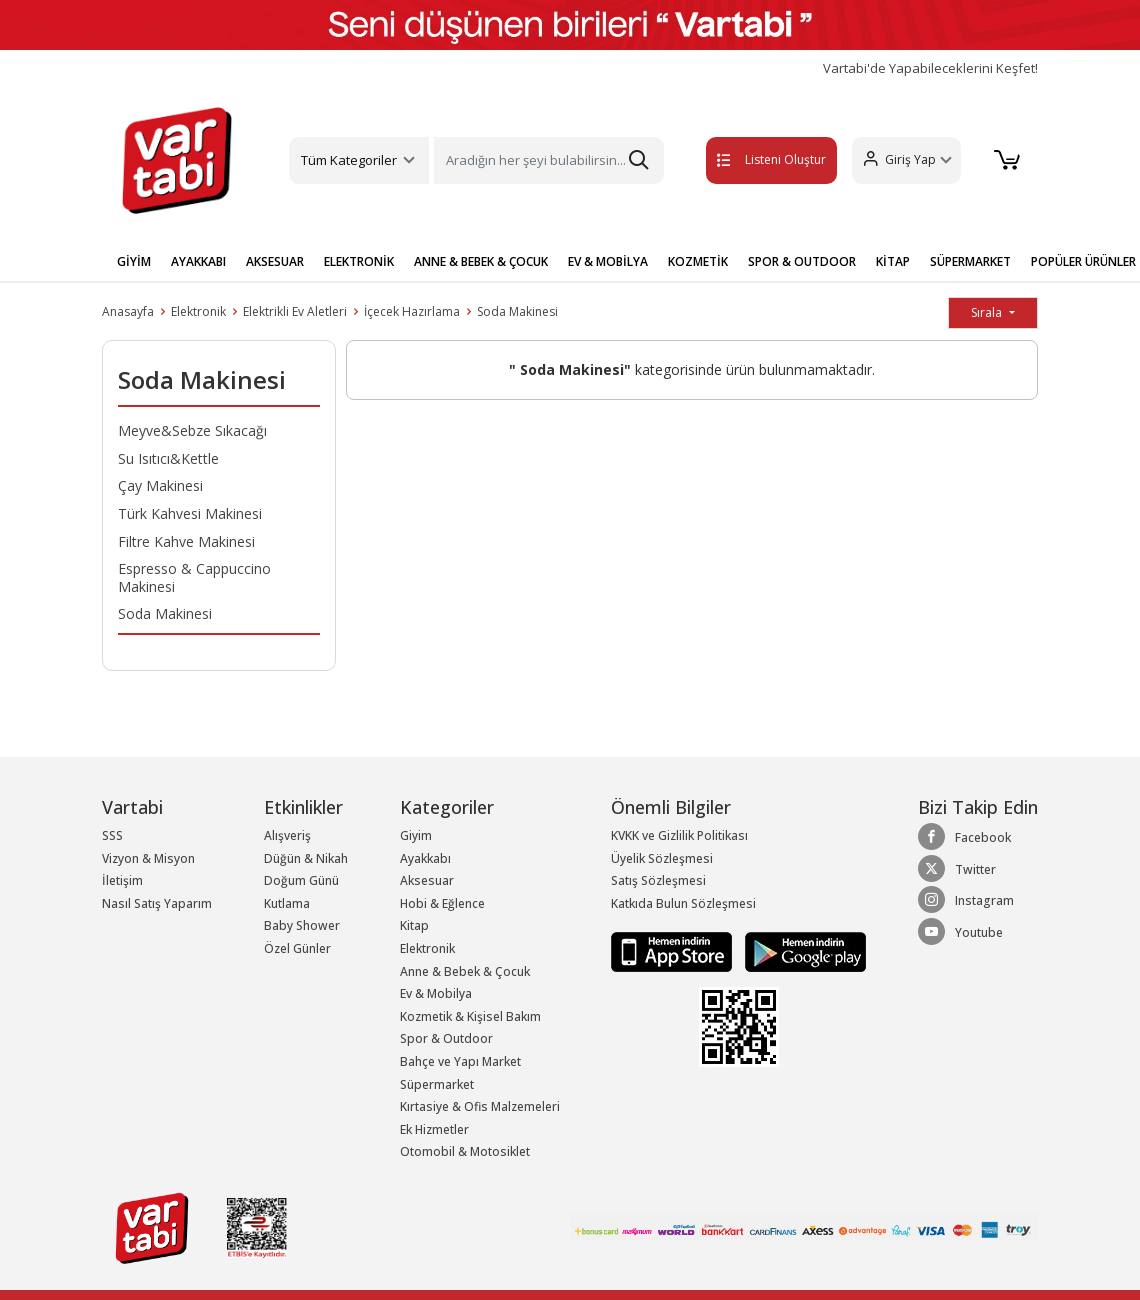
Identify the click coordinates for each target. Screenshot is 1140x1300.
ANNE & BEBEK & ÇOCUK (481, 261)
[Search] (548, 160)
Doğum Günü (301, 880)
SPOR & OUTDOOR (802, 261)
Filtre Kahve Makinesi (186, 541)
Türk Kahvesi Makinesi (190, 513)
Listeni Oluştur (747, 159)
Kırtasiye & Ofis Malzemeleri (480, 1106)
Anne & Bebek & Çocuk (465, 971)
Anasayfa (128, 311)
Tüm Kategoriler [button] (349, 160)
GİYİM (134, 261)
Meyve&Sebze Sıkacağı (192, 430)
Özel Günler (297, 948)
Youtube (960, 932)
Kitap (414, 925)
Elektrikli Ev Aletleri (295, 311)
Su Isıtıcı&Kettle (168, 458)
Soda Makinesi (517, 311)
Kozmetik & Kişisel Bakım (470, 1016)
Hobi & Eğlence (442, 903)
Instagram (966, 900)
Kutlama (287, 903)
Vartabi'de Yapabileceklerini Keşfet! (930, 68)
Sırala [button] (988, 312)
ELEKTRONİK (359, 261)
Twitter (957, 869)
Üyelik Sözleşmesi (662, 858)
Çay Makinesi (160, 485)
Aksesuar (427, 880)
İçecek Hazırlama (412, 311)
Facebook (964, 837)
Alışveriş (287, 835)
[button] (900, 160)
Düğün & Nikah (306, 858)
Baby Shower (302, 925)
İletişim (122, 880)
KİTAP (893, 261)
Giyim (416, 835)
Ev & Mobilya (436, 993)
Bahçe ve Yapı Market (460, 1061)
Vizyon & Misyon (148, 858)
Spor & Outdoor (446, 1038)
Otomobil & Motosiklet (465, 1151)
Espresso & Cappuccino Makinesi (194, 577)
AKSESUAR (275, 261)
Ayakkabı (425, 858)
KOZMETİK (698, 261)
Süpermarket (437, 1084)
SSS (112, 835)
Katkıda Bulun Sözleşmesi (683, 903)
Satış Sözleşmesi (658, 880)
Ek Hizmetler (434, 1129)
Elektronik (198, 311)
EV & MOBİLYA (608, 261)
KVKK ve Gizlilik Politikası (679, 835)
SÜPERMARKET (970, 261)
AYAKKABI (198, 261)
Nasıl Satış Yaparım (157, 903)
